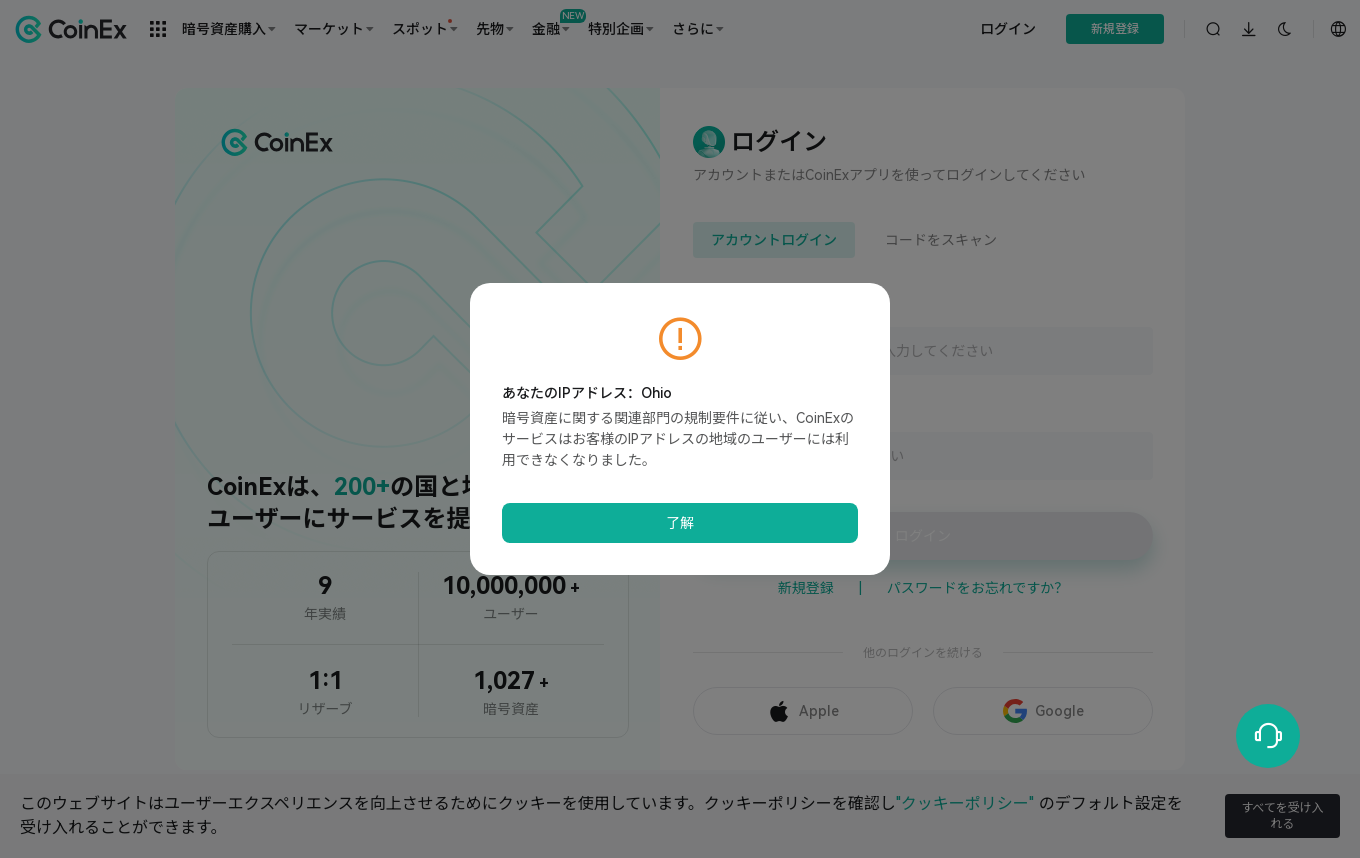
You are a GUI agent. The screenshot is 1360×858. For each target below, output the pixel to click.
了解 (680, 523)
